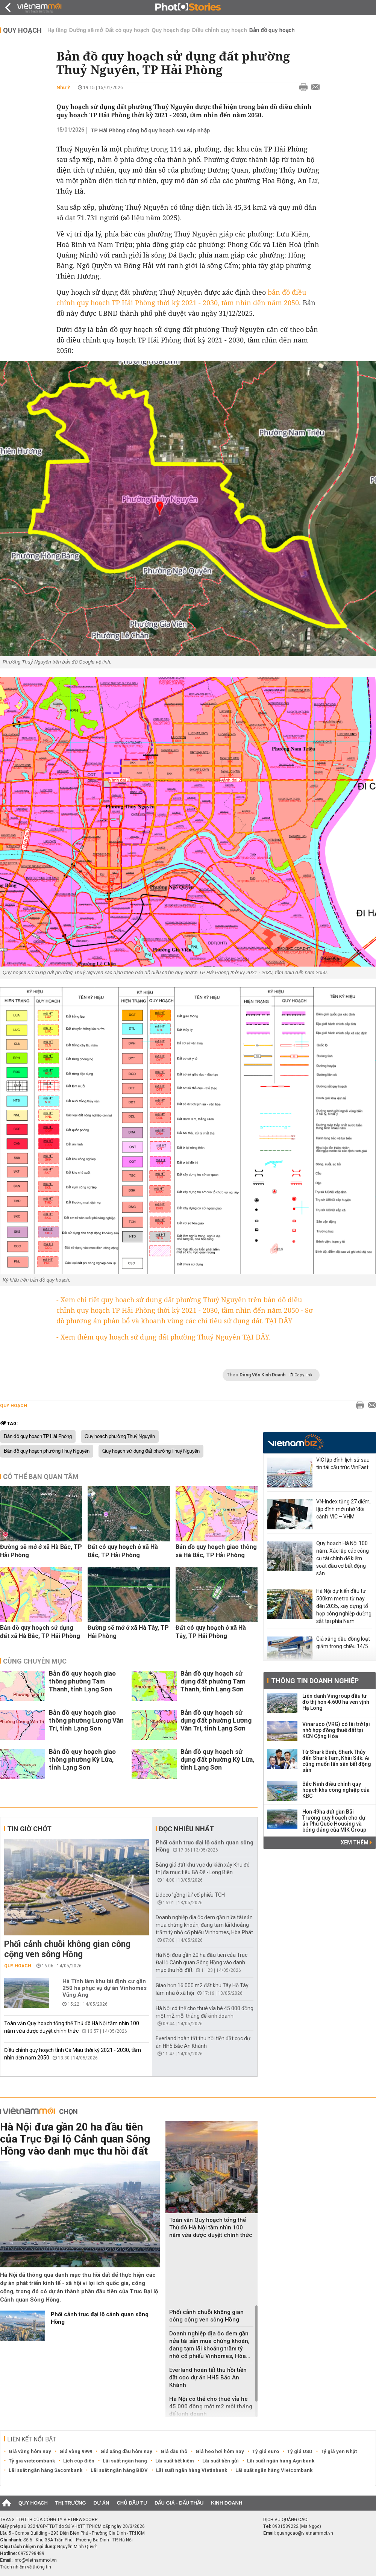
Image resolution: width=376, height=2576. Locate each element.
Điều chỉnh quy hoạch (219, 30)
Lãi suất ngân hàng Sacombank (45, 2470)
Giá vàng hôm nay (30, 2451)
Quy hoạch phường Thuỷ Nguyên (120, 1436)
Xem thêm (356, 1843)
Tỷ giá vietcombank (32, 2461)
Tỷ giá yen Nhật (339, 2451)
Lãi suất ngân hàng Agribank (280, 2461)
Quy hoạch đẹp (171, 30)
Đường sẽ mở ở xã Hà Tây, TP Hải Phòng (128, 1632)
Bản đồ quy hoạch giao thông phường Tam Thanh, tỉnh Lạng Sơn (82, 1681)
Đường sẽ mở (86, 30)
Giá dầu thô (174, 2451)
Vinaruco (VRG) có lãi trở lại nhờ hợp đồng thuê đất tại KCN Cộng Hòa (336, 1730)
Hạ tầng (57, 30)
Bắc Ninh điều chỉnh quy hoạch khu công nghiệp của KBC (336, 1790)
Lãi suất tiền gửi (220, 2461)
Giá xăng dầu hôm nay (126, 2451)
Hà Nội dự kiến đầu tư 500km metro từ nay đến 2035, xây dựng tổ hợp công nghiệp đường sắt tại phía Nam (343, 1606)
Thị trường (70, 2503)
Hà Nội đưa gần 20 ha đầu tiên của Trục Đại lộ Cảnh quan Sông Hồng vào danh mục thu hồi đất (201, 1962)
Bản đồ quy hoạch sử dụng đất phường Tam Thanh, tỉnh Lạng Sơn (213, 1681)
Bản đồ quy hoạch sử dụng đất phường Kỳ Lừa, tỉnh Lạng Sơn (217, 1759)
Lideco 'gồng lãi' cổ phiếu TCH (190, 1895)
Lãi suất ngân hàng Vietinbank (191, 2470)
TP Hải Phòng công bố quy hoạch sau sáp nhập (150, 130)
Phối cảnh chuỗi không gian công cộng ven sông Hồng (67, 1949)
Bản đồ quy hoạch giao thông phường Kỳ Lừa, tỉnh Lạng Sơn (82, 1759)
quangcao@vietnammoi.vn (305, 2533)
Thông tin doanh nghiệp (315, 1681)
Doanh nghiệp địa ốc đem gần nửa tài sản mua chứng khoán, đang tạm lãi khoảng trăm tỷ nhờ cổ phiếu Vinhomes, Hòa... (209, 2344)
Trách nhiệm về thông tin (25, 2567)
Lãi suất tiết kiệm (174, 2461)
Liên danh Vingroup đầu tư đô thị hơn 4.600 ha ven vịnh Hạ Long (335, 1702)
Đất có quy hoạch (127, 30)
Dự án (101, 2503)
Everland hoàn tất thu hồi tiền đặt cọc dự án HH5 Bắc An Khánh (208, 2377)
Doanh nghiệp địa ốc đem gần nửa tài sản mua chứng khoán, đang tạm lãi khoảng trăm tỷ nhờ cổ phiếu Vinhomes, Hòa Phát (204, 1924)
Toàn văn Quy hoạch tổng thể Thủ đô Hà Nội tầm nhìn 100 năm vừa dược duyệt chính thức (210, 2227)
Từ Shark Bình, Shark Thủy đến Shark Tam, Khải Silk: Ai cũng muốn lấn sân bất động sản (336, 1761)
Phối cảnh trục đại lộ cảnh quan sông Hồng (100, 2318)
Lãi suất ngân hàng (125, 2461)
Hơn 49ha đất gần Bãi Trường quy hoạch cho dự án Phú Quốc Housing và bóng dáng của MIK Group (334, 1821)
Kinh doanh (226, 2503)
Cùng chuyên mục (35, 1661)
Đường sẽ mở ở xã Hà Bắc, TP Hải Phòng (41, 1551)
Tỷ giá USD (299, 2451)
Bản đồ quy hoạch (272, 30)
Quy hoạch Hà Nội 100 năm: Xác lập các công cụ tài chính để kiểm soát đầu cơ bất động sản (342, 1558)
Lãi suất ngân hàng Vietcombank (273, 2470)
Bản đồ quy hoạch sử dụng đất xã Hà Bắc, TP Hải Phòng (40, 1632)
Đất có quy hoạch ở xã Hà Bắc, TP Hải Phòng (123, 1551)
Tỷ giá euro (265, 2451)
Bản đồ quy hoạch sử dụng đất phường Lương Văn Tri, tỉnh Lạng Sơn (216, 1720)
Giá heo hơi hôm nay (220, 2451)
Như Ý (63, 87)
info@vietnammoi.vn (35, 2560)
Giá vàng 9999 (75, 2451)
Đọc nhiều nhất (186, 1829)
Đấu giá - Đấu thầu (179, 2503)
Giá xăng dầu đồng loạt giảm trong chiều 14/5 (343, 1642)
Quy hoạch (22, 30)
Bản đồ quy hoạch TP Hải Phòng (38, 1436)
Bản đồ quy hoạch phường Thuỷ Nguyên (46, 1451)
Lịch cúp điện (78, 2461)
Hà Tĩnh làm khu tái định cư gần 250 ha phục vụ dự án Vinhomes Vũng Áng (104, 1988)
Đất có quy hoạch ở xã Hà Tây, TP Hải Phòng (211, 1632)
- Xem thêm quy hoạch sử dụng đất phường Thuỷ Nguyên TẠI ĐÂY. (163, 1336)
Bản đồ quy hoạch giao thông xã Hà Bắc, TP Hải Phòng (216, 1551)
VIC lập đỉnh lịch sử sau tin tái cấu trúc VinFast (343, 1463)
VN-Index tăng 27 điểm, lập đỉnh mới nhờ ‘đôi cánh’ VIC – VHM (343, 1509)
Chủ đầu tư (132, 2503)
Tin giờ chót (29, 1829)
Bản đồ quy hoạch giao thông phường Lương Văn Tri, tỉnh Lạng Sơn (86, 1720)
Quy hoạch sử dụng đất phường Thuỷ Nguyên (151, 1451)
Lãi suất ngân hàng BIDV (119, 2470)
